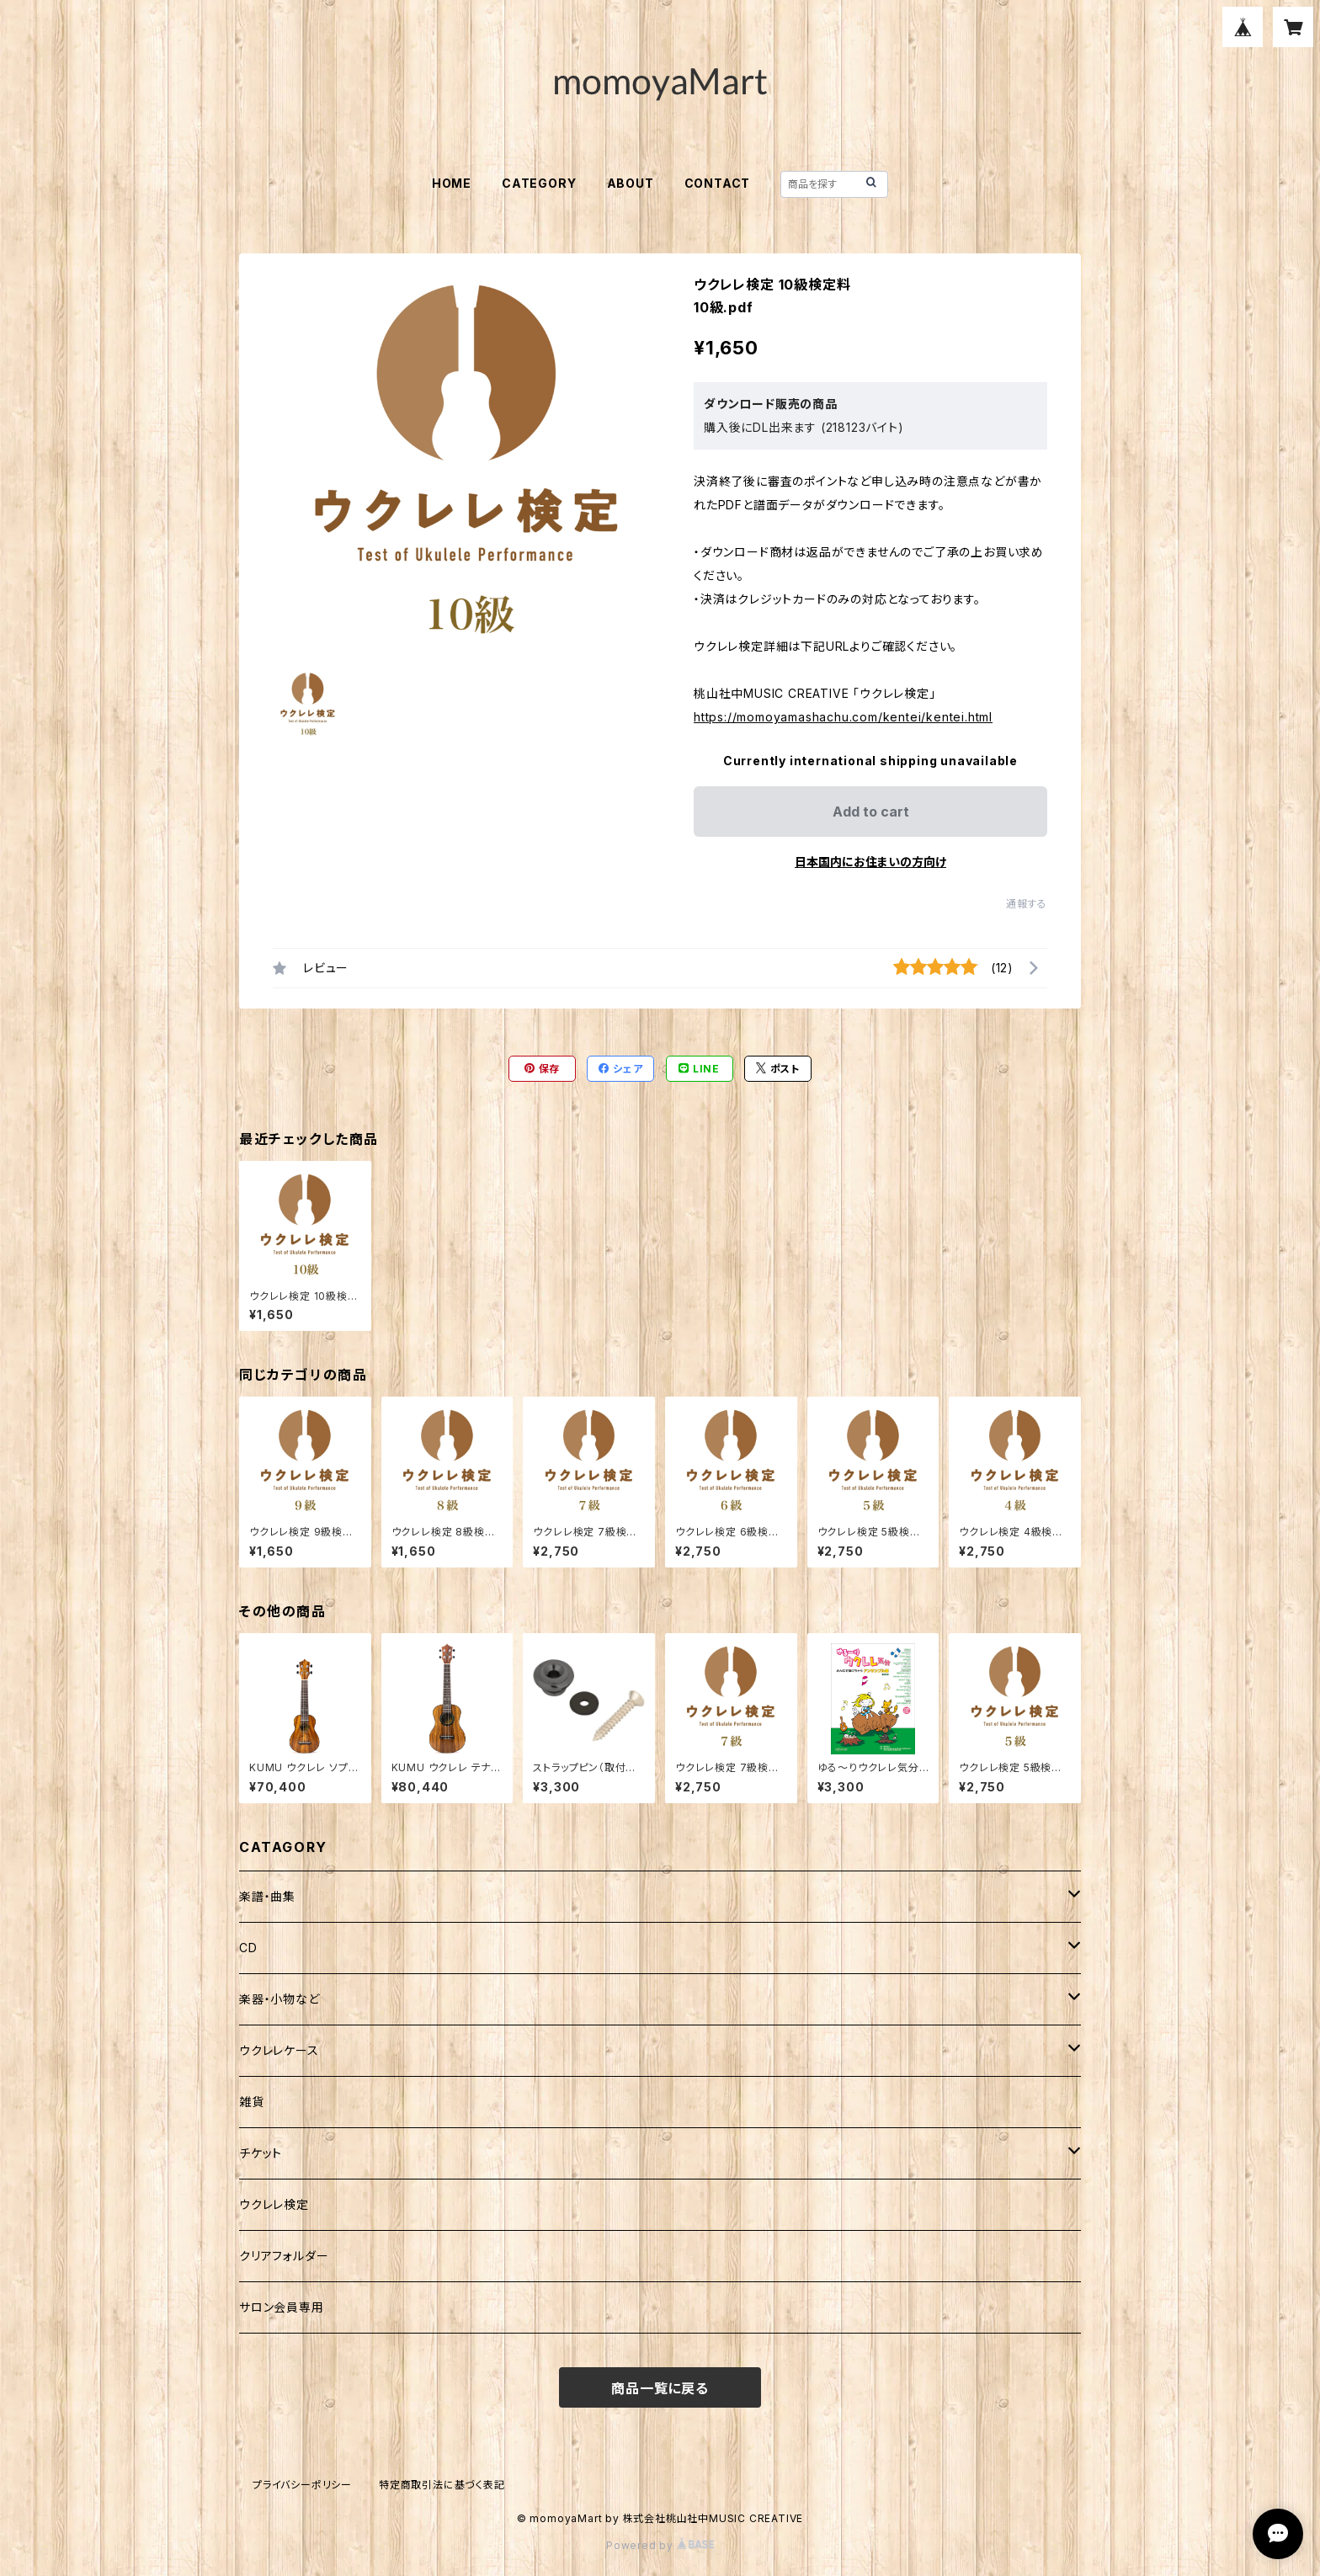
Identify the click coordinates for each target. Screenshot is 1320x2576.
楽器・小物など (279, 1999)
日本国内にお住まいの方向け (870, 861)
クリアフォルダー (283, 2256)
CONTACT (717, 183)
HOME (451, 183)
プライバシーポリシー (302, 2484)
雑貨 (251, 2101)
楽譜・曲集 (267, 1896)
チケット (260, 2153)
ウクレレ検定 (274, 2204)
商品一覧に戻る (660, 2388)
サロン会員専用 (281, 2307)
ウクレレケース (279, 2050)
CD (248, 1947)
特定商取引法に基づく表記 (442, 2484)
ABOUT (630, 183)
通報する (1026, 903)
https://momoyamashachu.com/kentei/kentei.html (843, 717)
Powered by (660, 2545)
